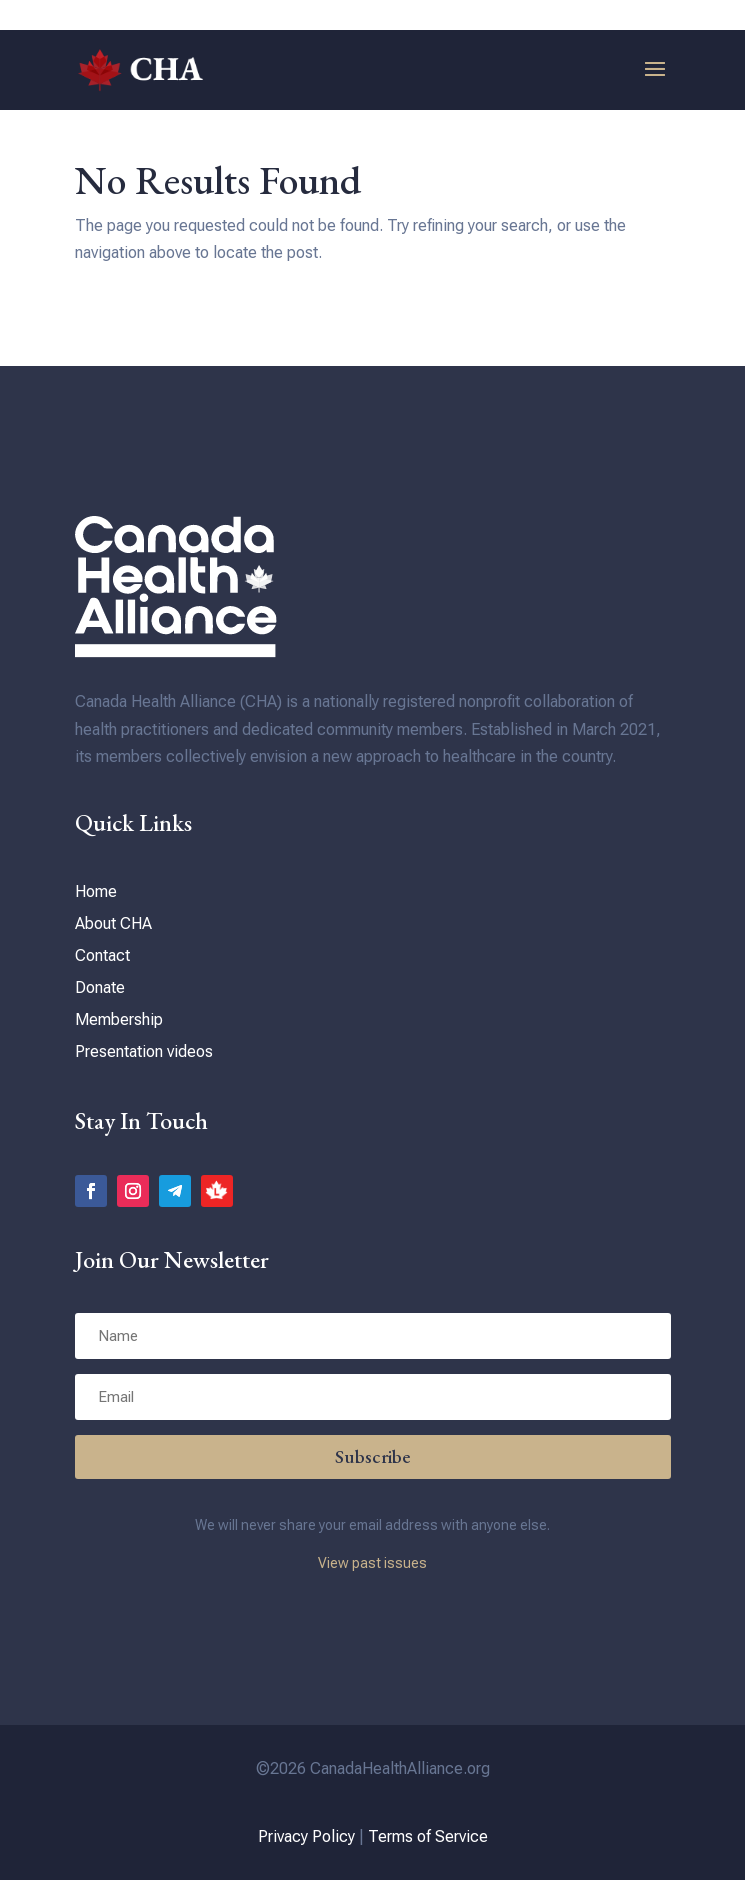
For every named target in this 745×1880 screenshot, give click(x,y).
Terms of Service (428, 1836)
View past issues (372, 1563)
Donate (100, 987)
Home (96, 891)
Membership (119, 1019)
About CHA (113, 923)
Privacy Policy (306, 1836)
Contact (102, 955)
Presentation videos (144, 1051)
